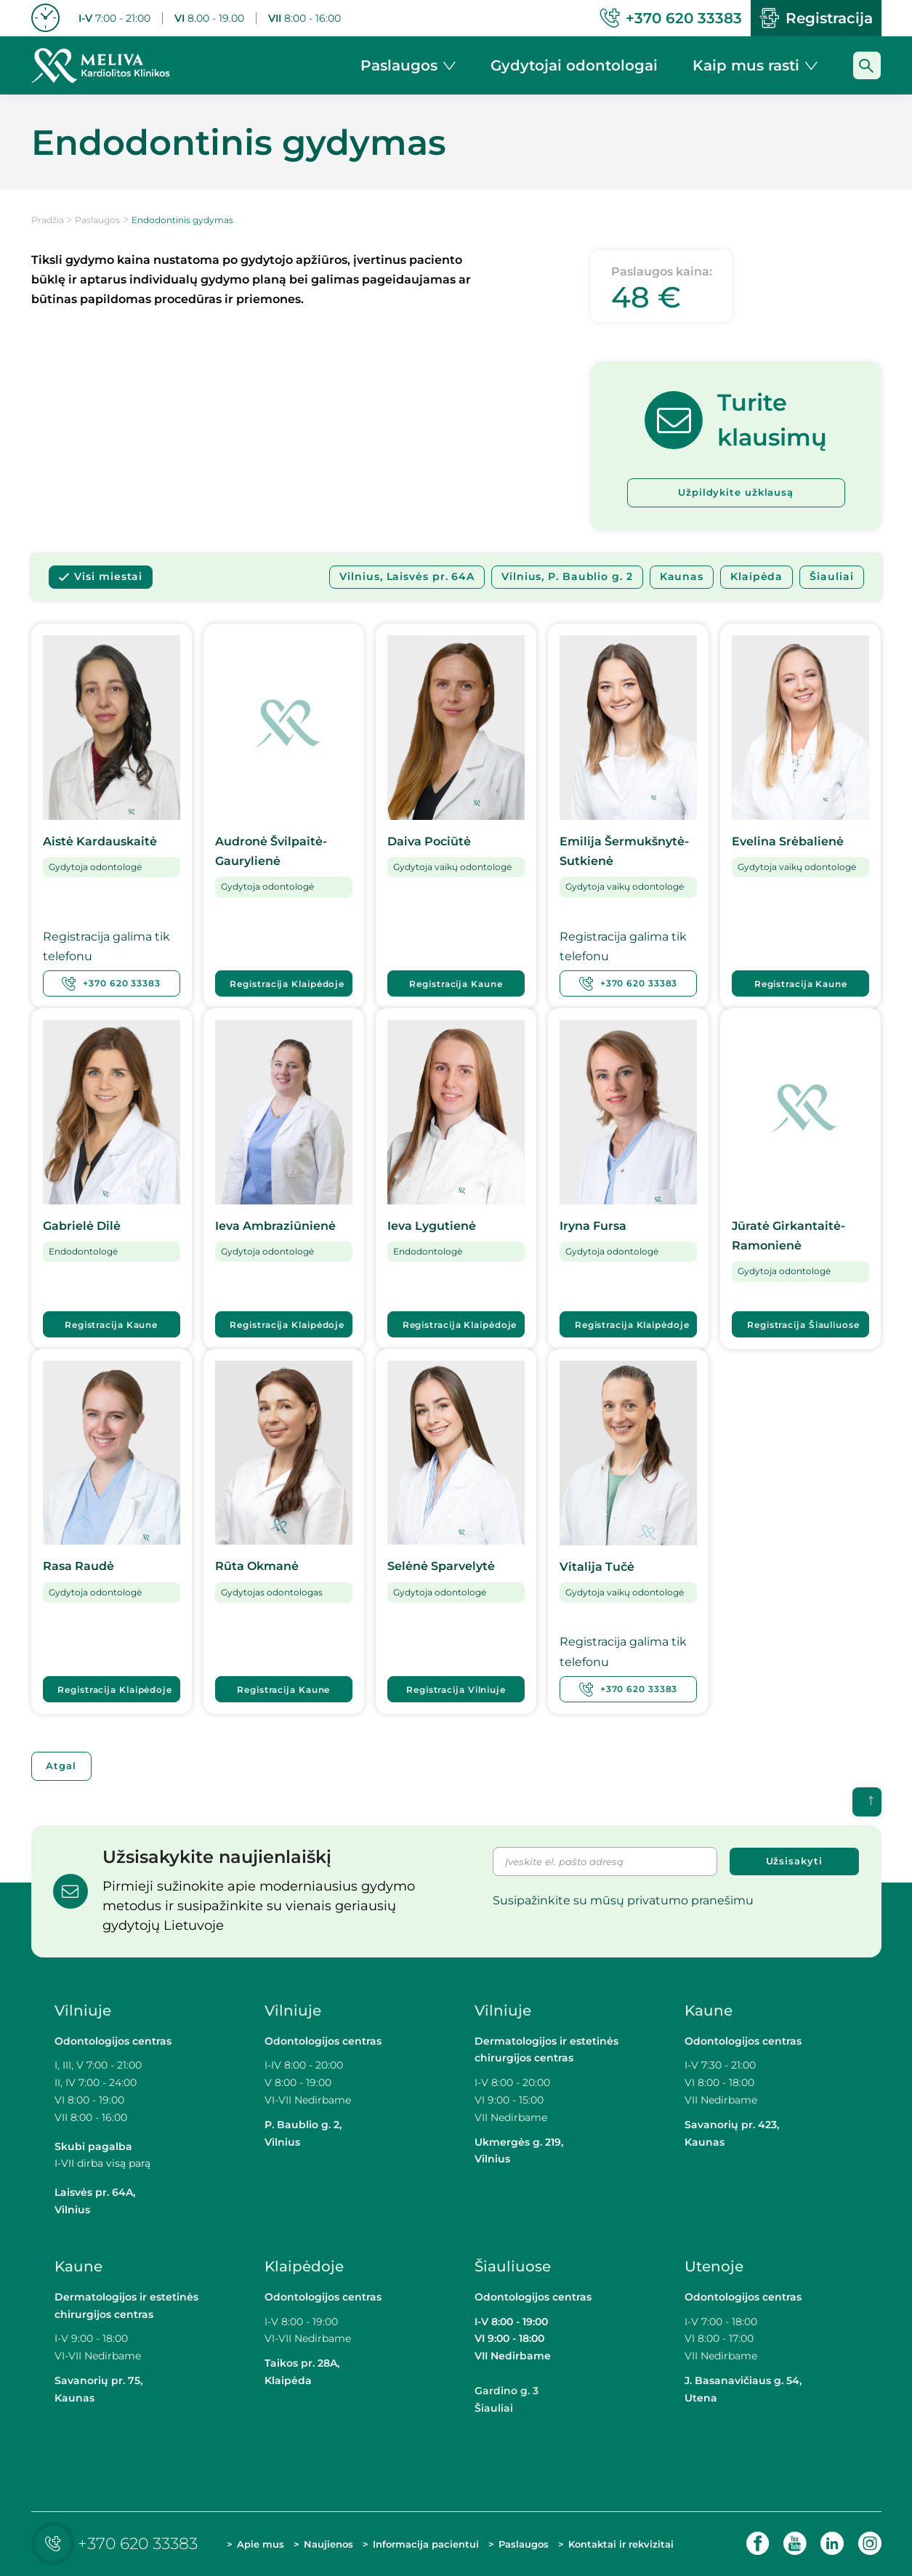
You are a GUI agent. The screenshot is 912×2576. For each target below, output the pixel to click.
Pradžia (47, 219)
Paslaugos (97, 219)
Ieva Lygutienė (431, 1226)
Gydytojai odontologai (574, 65)
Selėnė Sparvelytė (441, 1567)
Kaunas (681, 577)
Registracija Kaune (455, 983)
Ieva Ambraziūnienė (275, 1226)
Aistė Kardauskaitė (100, 841)
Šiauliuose (513, 2266)
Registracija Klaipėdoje (287, 983)
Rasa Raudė (78, 1567)
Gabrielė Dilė (82, 1226)
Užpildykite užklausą (736, 493)
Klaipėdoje (306, 2266)
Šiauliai (831, 577)
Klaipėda (756, 577)
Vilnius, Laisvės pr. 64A (407, 577)
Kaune (709, 2010)
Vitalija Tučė (597, 1567)
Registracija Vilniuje (456, 1689)
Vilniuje (83, 2010)
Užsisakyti (794, 1861)
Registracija (816, 18)
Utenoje (714, 2266)
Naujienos (328, 2544)
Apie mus (260, 2544)
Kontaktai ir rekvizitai (621, 2544)
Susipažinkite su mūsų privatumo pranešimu (623, 1900)
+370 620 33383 (111, 983)
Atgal (62, 1766)
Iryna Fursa (593, 1226)
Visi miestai (108, 577)
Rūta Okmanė (257, 1567)
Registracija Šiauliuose (803, 1324)
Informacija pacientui (426, 2544)
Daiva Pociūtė (429, 841)
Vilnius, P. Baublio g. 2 (567, 577)
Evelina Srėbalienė (788, 841)
